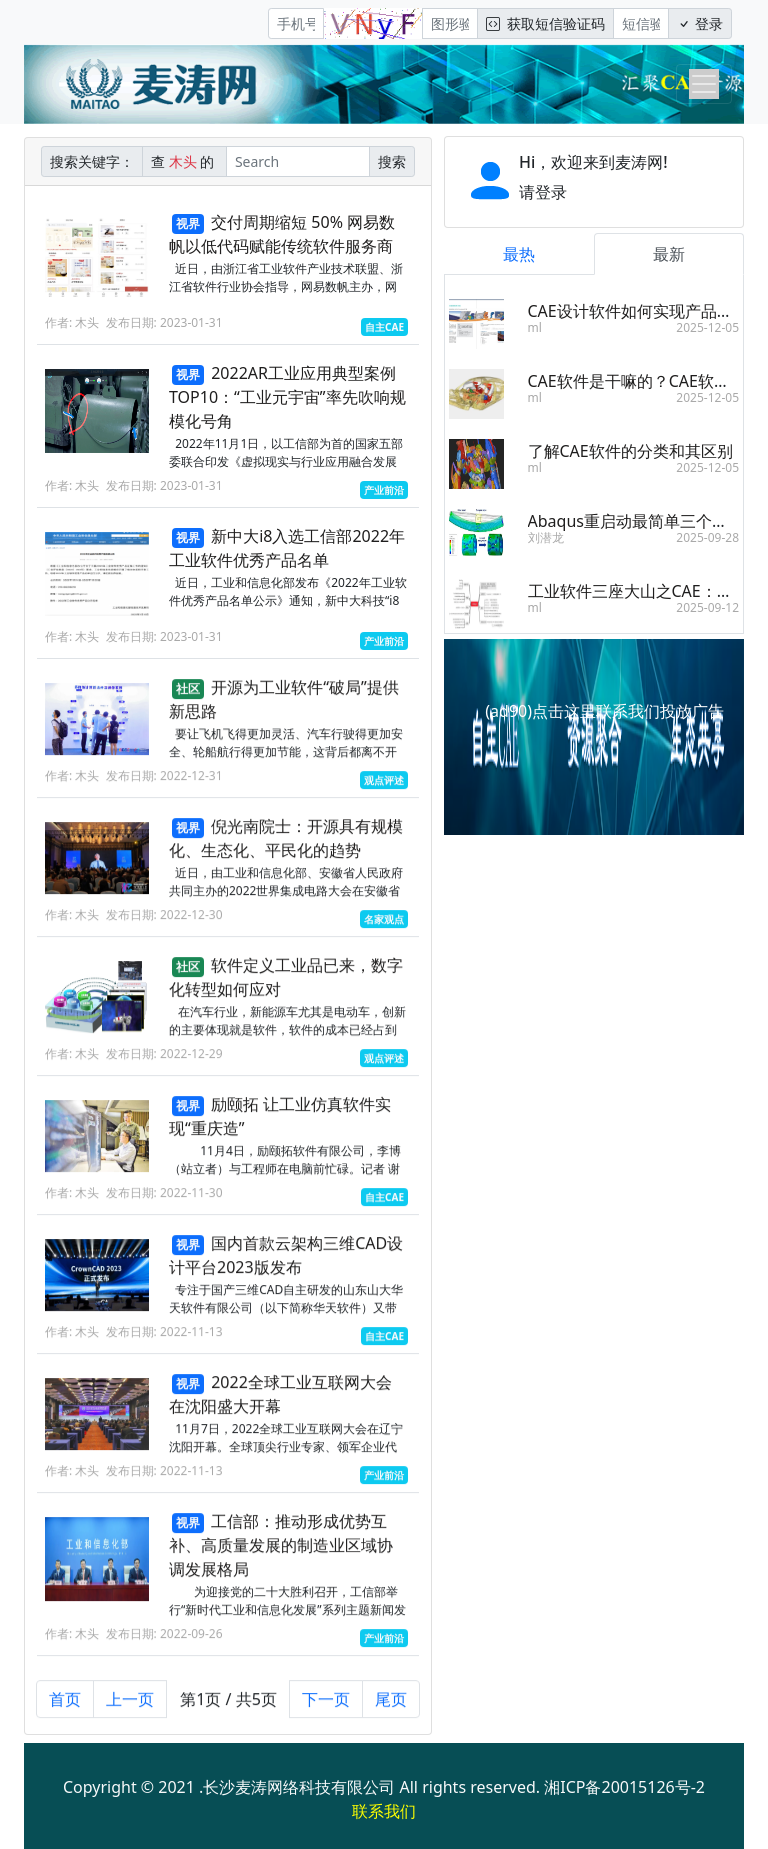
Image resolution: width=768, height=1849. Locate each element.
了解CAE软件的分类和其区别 (630, 451)
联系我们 (384, 1811)
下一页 (326, 1709)
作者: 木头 (72, 322)
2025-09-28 (707, 537)
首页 (65, 1709)
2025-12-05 (707, 327)
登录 (700, 23)
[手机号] (296, 23)
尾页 (391, 1709)
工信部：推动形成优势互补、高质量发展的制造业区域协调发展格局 (281, 1555)
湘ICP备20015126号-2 (624, 1787)
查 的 (184, 161)
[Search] (298, 161)
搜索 (392, 161)
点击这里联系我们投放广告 (628, 711)
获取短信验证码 (545, 23)
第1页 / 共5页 (228, 1709)
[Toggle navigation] (704, 84)
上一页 (130, 1709)
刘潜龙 (546, 537)
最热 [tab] (519, 254)
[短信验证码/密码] (641, 23)
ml (535, 327)
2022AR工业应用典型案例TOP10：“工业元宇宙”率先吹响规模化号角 (287, 397)
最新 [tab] (669, 254)
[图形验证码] (450, 23)
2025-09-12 (707, 607)
